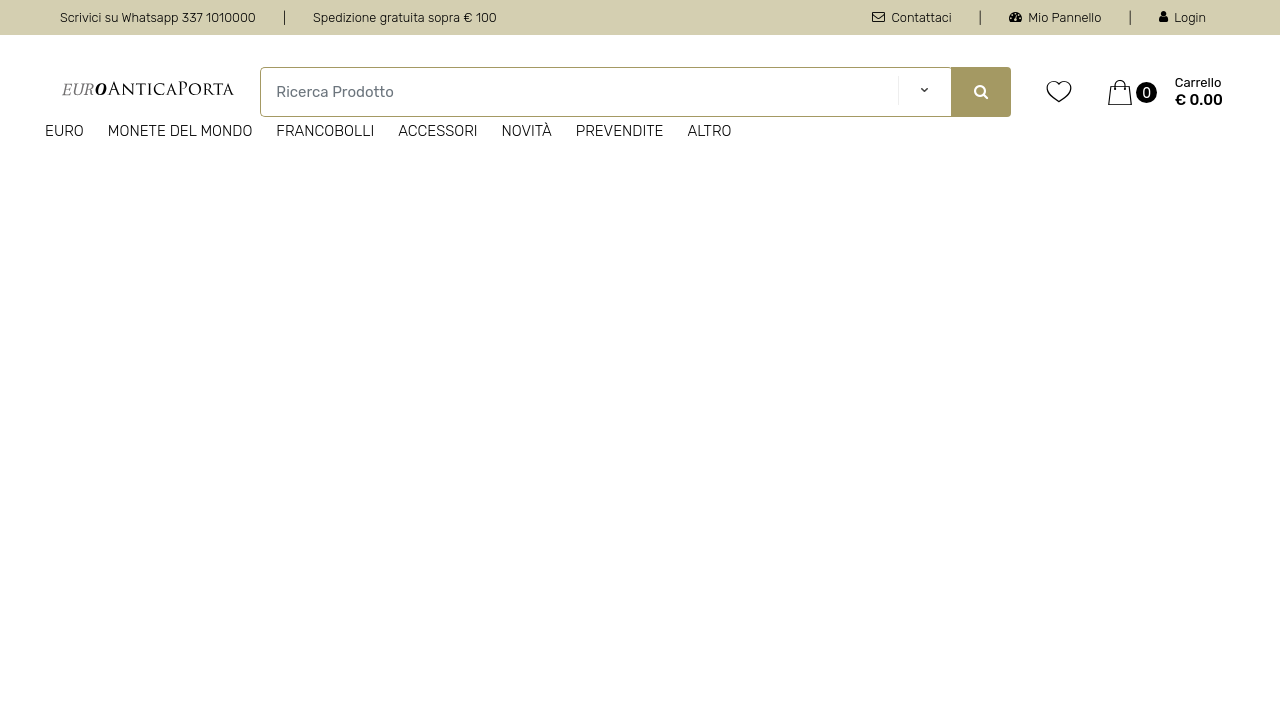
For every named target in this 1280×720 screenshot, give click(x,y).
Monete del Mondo (180, 131)
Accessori (437, 131)
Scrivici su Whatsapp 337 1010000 (158, 17)
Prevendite (620, 131)
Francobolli (325, 131)
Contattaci (911, 17)
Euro (64, 131)
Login (1182, 17)
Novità (527, 131)
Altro (709, 131)
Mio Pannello (1055, 17)
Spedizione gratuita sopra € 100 (405, 17)
